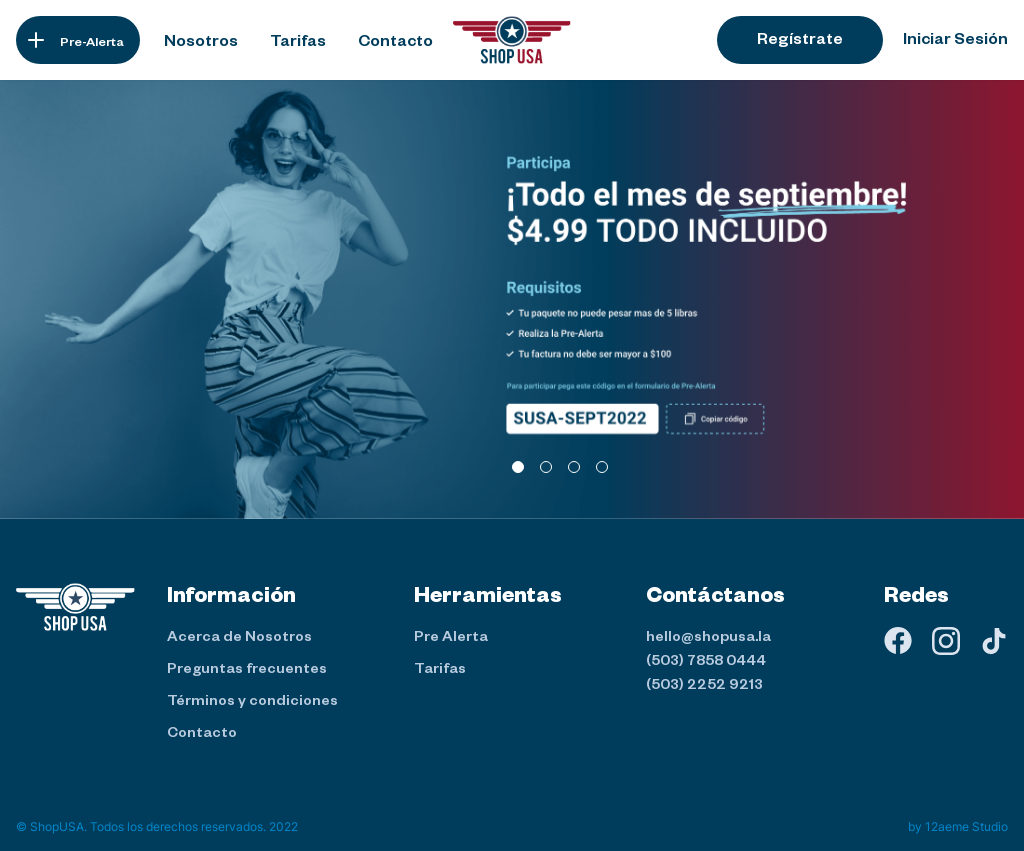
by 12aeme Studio (958, 826)
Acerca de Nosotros (239, 639)
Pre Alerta (451, 639)
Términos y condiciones (252, 703)
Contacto (202, 735)
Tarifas (440, 671)
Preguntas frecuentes (247, 671)
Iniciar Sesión (955, 42)
